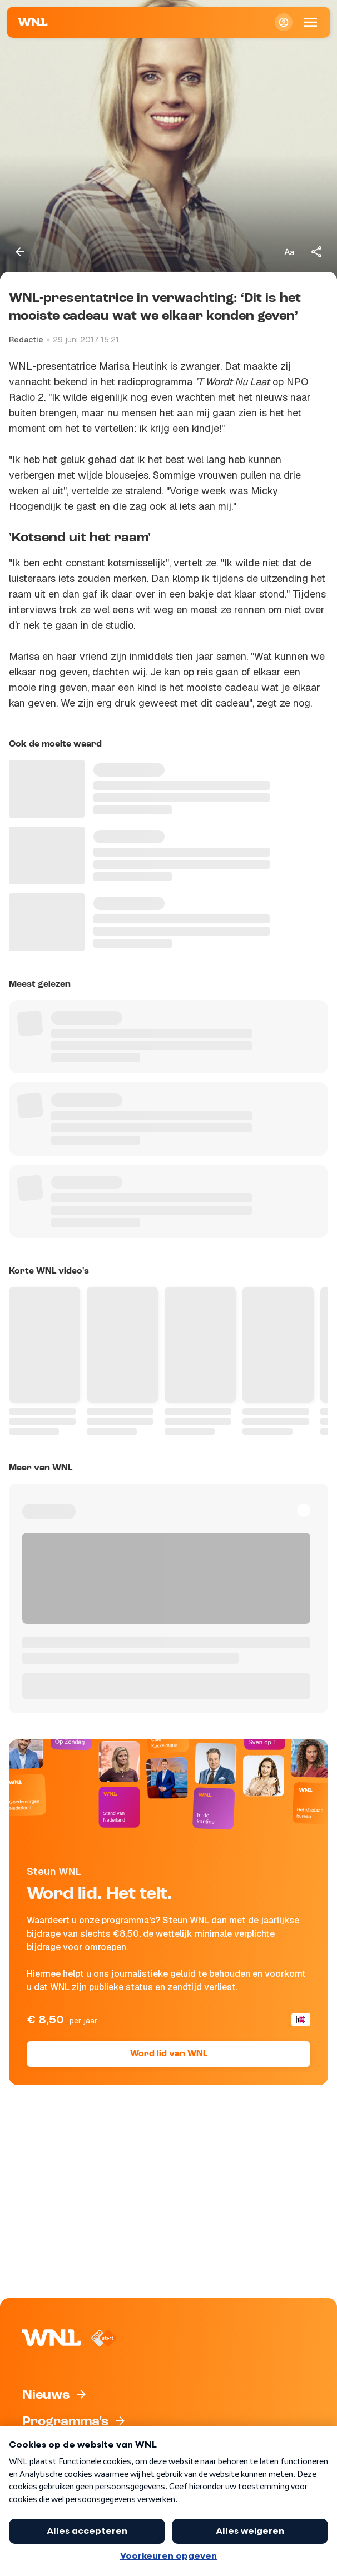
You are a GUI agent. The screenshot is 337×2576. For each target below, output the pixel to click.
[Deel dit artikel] (317, 252)
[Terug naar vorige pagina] (20, 252)
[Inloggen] (284, 22)
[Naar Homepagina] (33, 22)
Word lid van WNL (168, 2054)
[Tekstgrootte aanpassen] (289, 252)
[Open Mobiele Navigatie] (310, 22)
